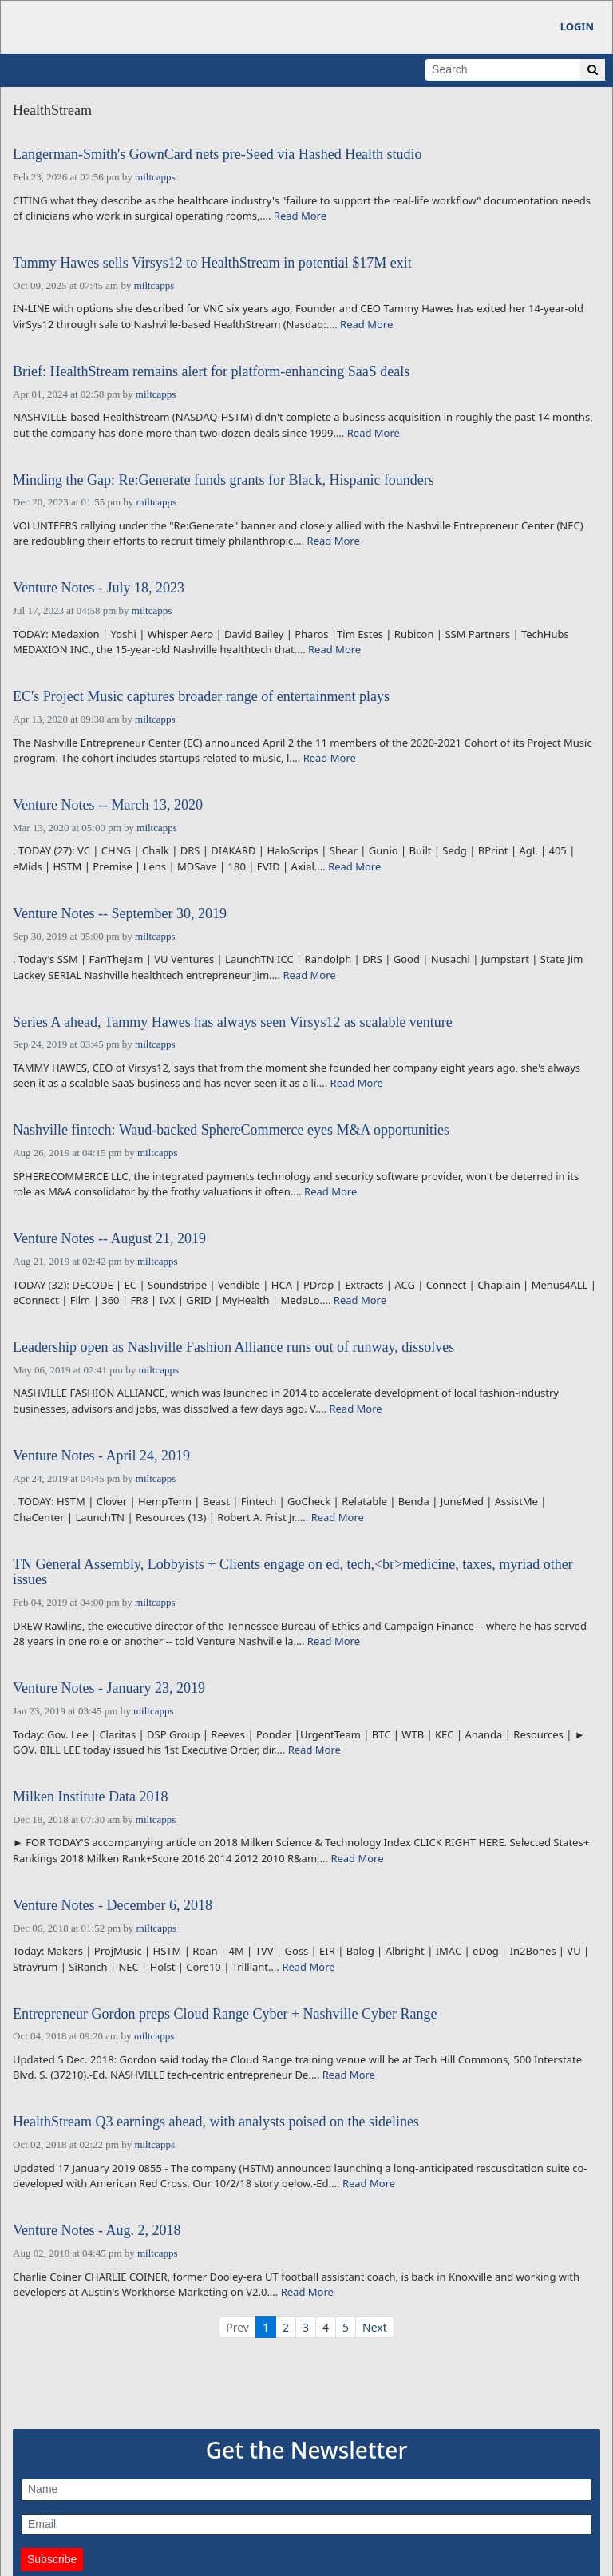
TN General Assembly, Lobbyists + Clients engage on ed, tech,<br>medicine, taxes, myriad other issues (293, 1572)
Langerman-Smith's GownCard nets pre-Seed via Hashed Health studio (217, 154)
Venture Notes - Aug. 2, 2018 (96, 2230)
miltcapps (155, 177)
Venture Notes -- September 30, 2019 (120, 913)
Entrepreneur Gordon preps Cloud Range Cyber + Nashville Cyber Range (225, 2014)
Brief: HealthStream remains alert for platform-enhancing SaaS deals (211, 371)
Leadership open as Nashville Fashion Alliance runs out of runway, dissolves (233, 1347)
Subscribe (52, 2559)
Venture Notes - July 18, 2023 (98, 588)
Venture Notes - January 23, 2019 (109, 1688)
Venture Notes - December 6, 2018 (112, 1905)
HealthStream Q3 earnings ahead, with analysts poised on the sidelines (216, 2122)
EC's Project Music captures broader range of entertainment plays (201, 696)
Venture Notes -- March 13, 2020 (108, 805)
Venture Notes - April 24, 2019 (101, 1456)
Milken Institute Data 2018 (90, 1797)
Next (374, 2327)
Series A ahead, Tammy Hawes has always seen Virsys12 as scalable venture (233, 1022)
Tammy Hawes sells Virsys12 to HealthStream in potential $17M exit (212, 263)
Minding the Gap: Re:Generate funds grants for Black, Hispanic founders (223, 480)
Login (577, 26)
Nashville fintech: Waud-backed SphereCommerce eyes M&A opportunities (231, 1130)
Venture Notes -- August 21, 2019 (109, 1238)
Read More (300, 215)
